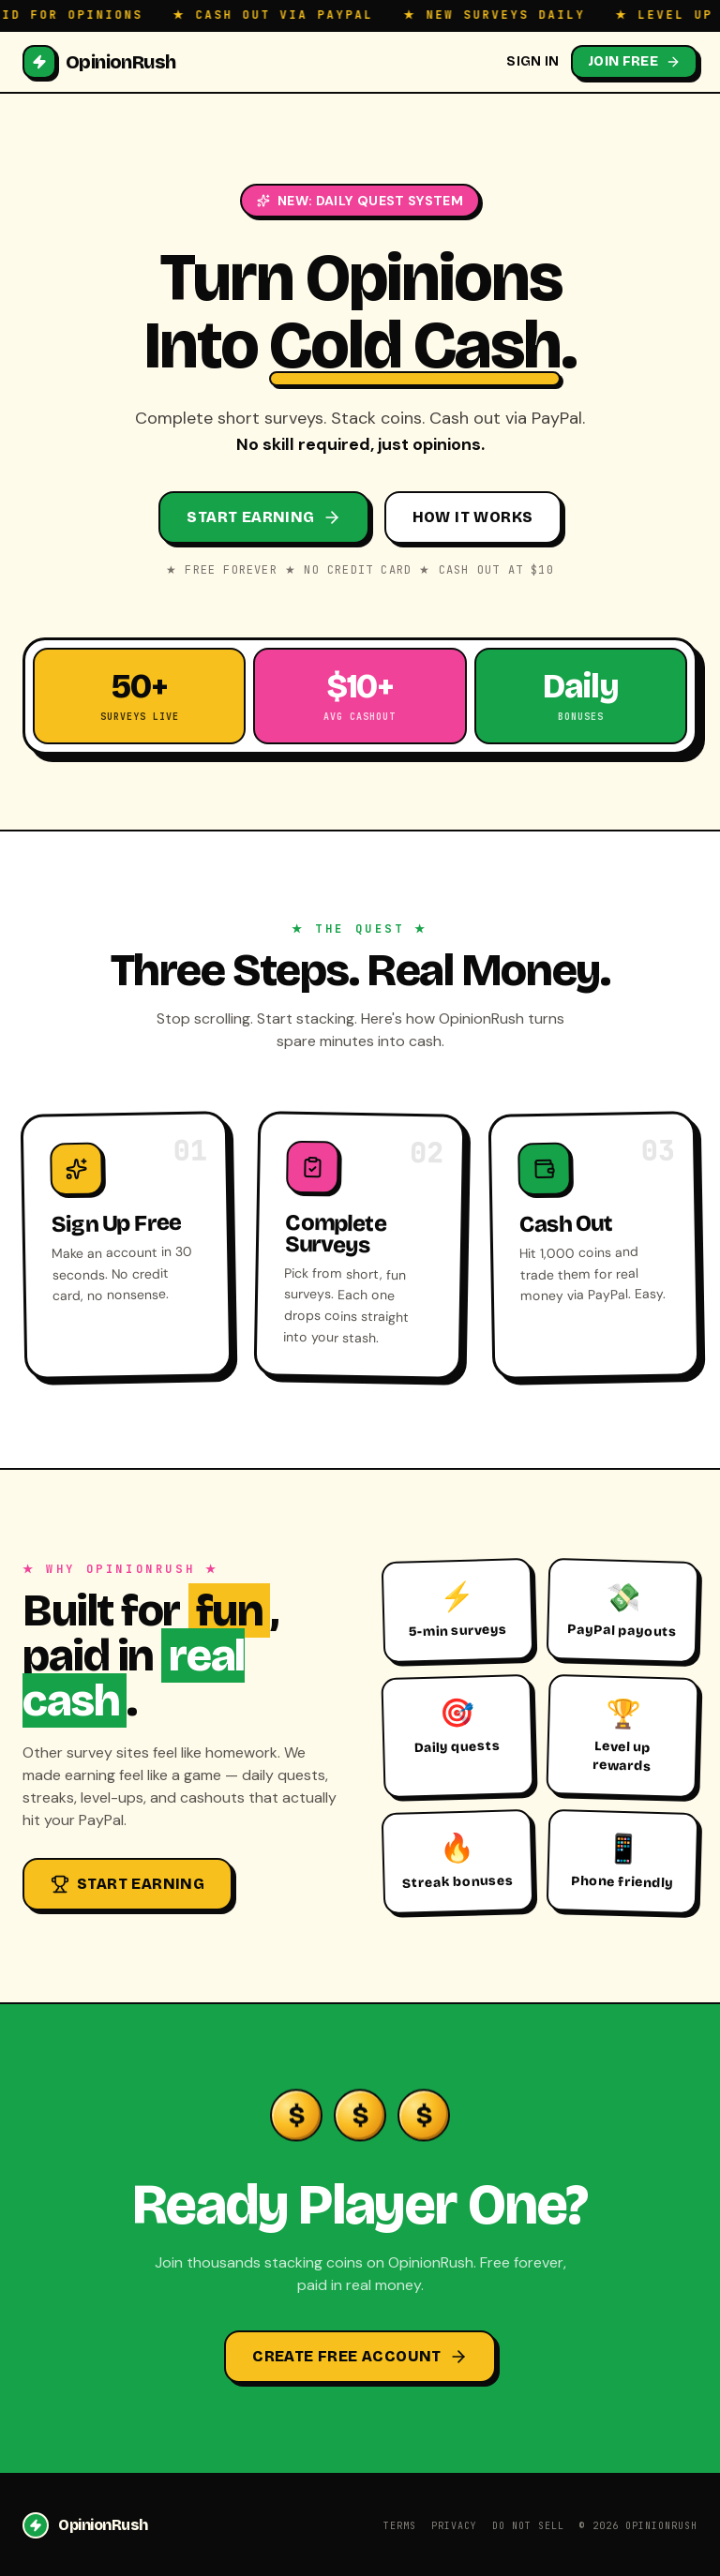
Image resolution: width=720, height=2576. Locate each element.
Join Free (634, 61)
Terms (399, 2526)
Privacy (454, 2526)
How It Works (472, 517)
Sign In (532, 61)
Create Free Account (360, 2356)
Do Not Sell (528, 2526)
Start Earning (263, 517)
